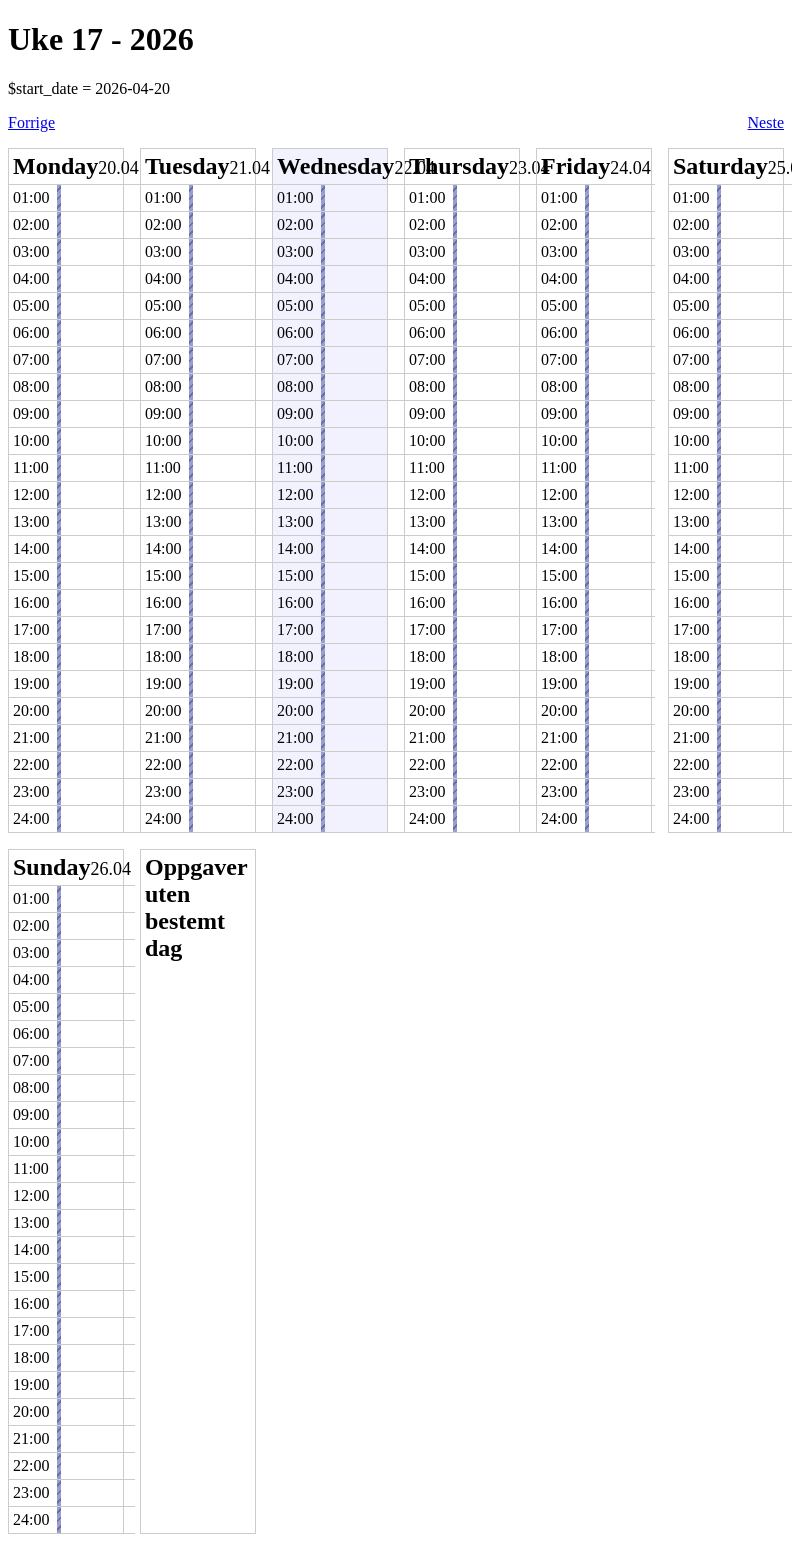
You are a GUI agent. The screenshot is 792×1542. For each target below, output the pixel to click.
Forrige (31, 122)
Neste (766, 122)
